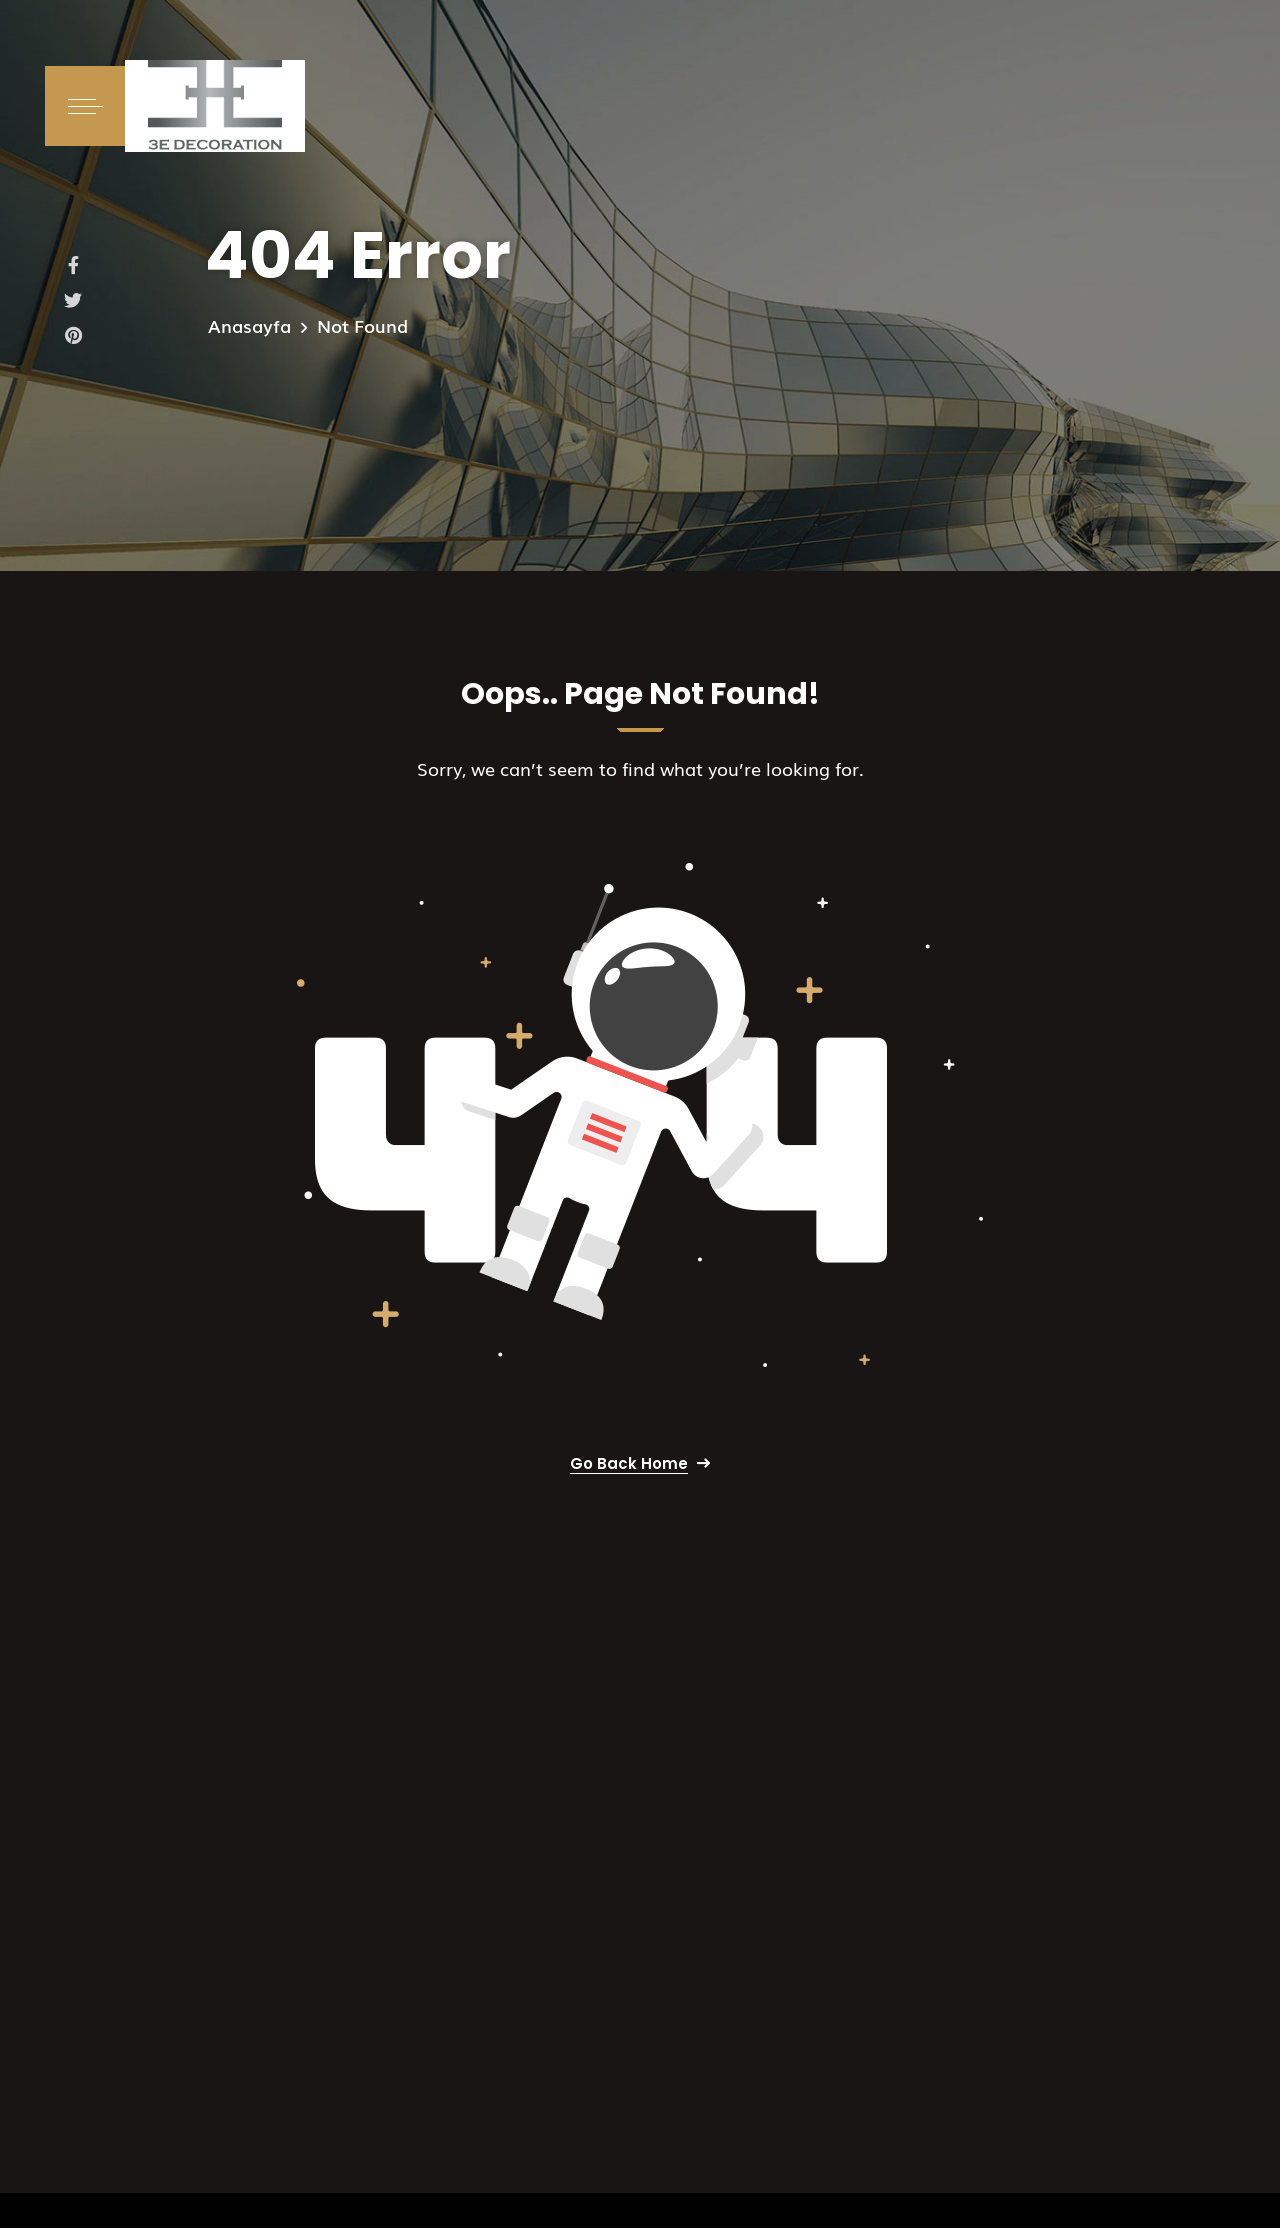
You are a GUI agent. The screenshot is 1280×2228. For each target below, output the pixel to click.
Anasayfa (249, 325)
